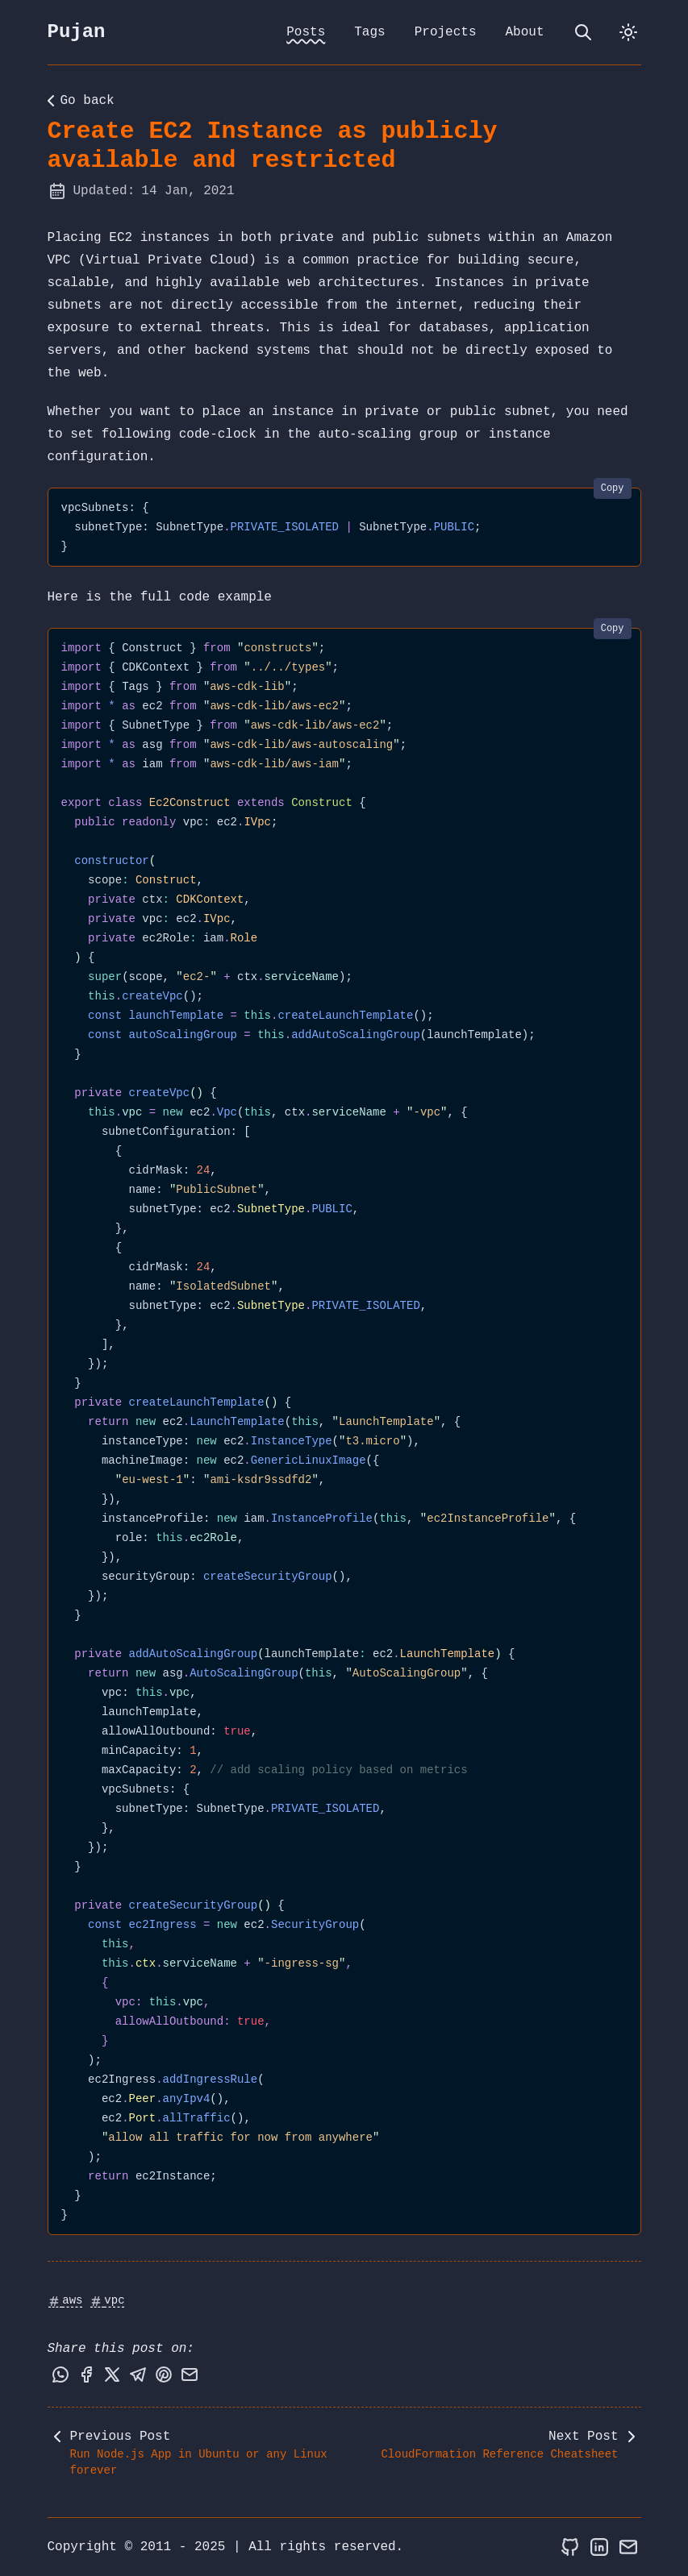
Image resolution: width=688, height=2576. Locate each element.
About (524, 32)
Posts (305, 32)
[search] (583, 32)
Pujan (77, 32)
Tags (369, 32)
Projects (446, 32)
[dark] (628, 32)
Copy (612, 488)
